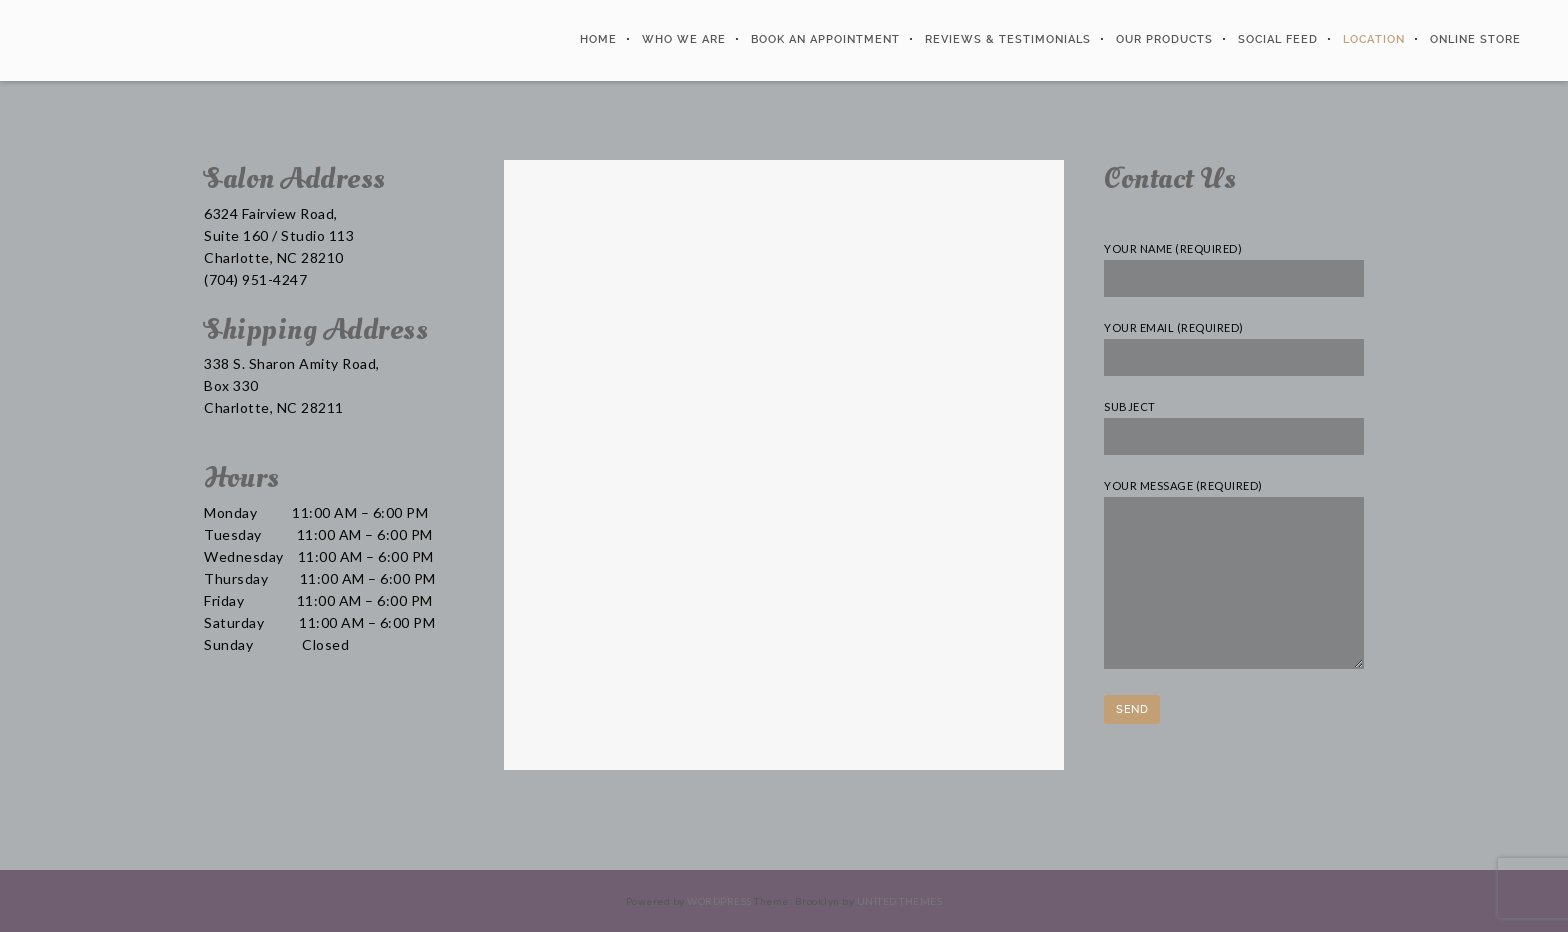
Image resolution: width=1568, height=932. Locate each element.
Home (595, 39)
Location (1371, 39)
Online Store (1472, 39)
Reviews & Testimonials (1005, 39)
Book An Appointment (822, 39)
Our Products (1161, 39)
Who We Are (681, 39)
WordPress (719, 901)
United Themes (900, 901)
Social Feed (1275, 39)
